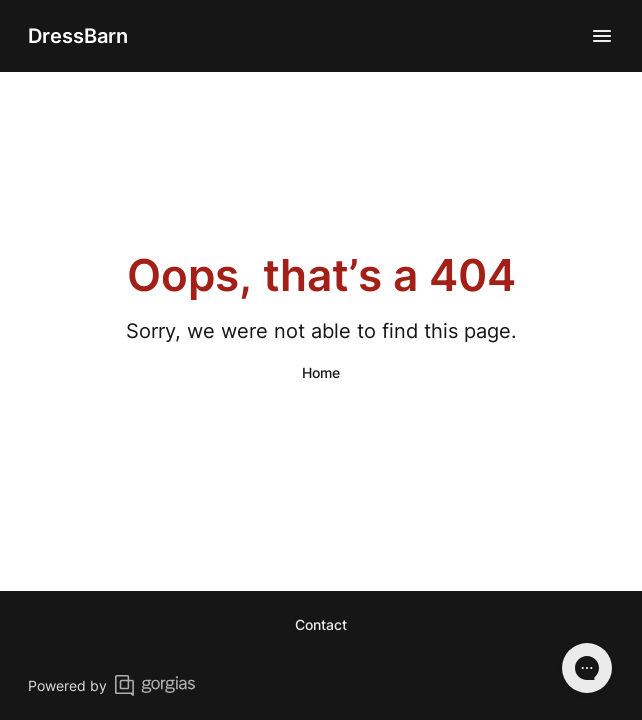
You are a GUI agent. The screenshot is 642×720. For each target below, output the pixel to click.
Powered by (111, 685)
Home (321, 372)
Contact (321, 624)
